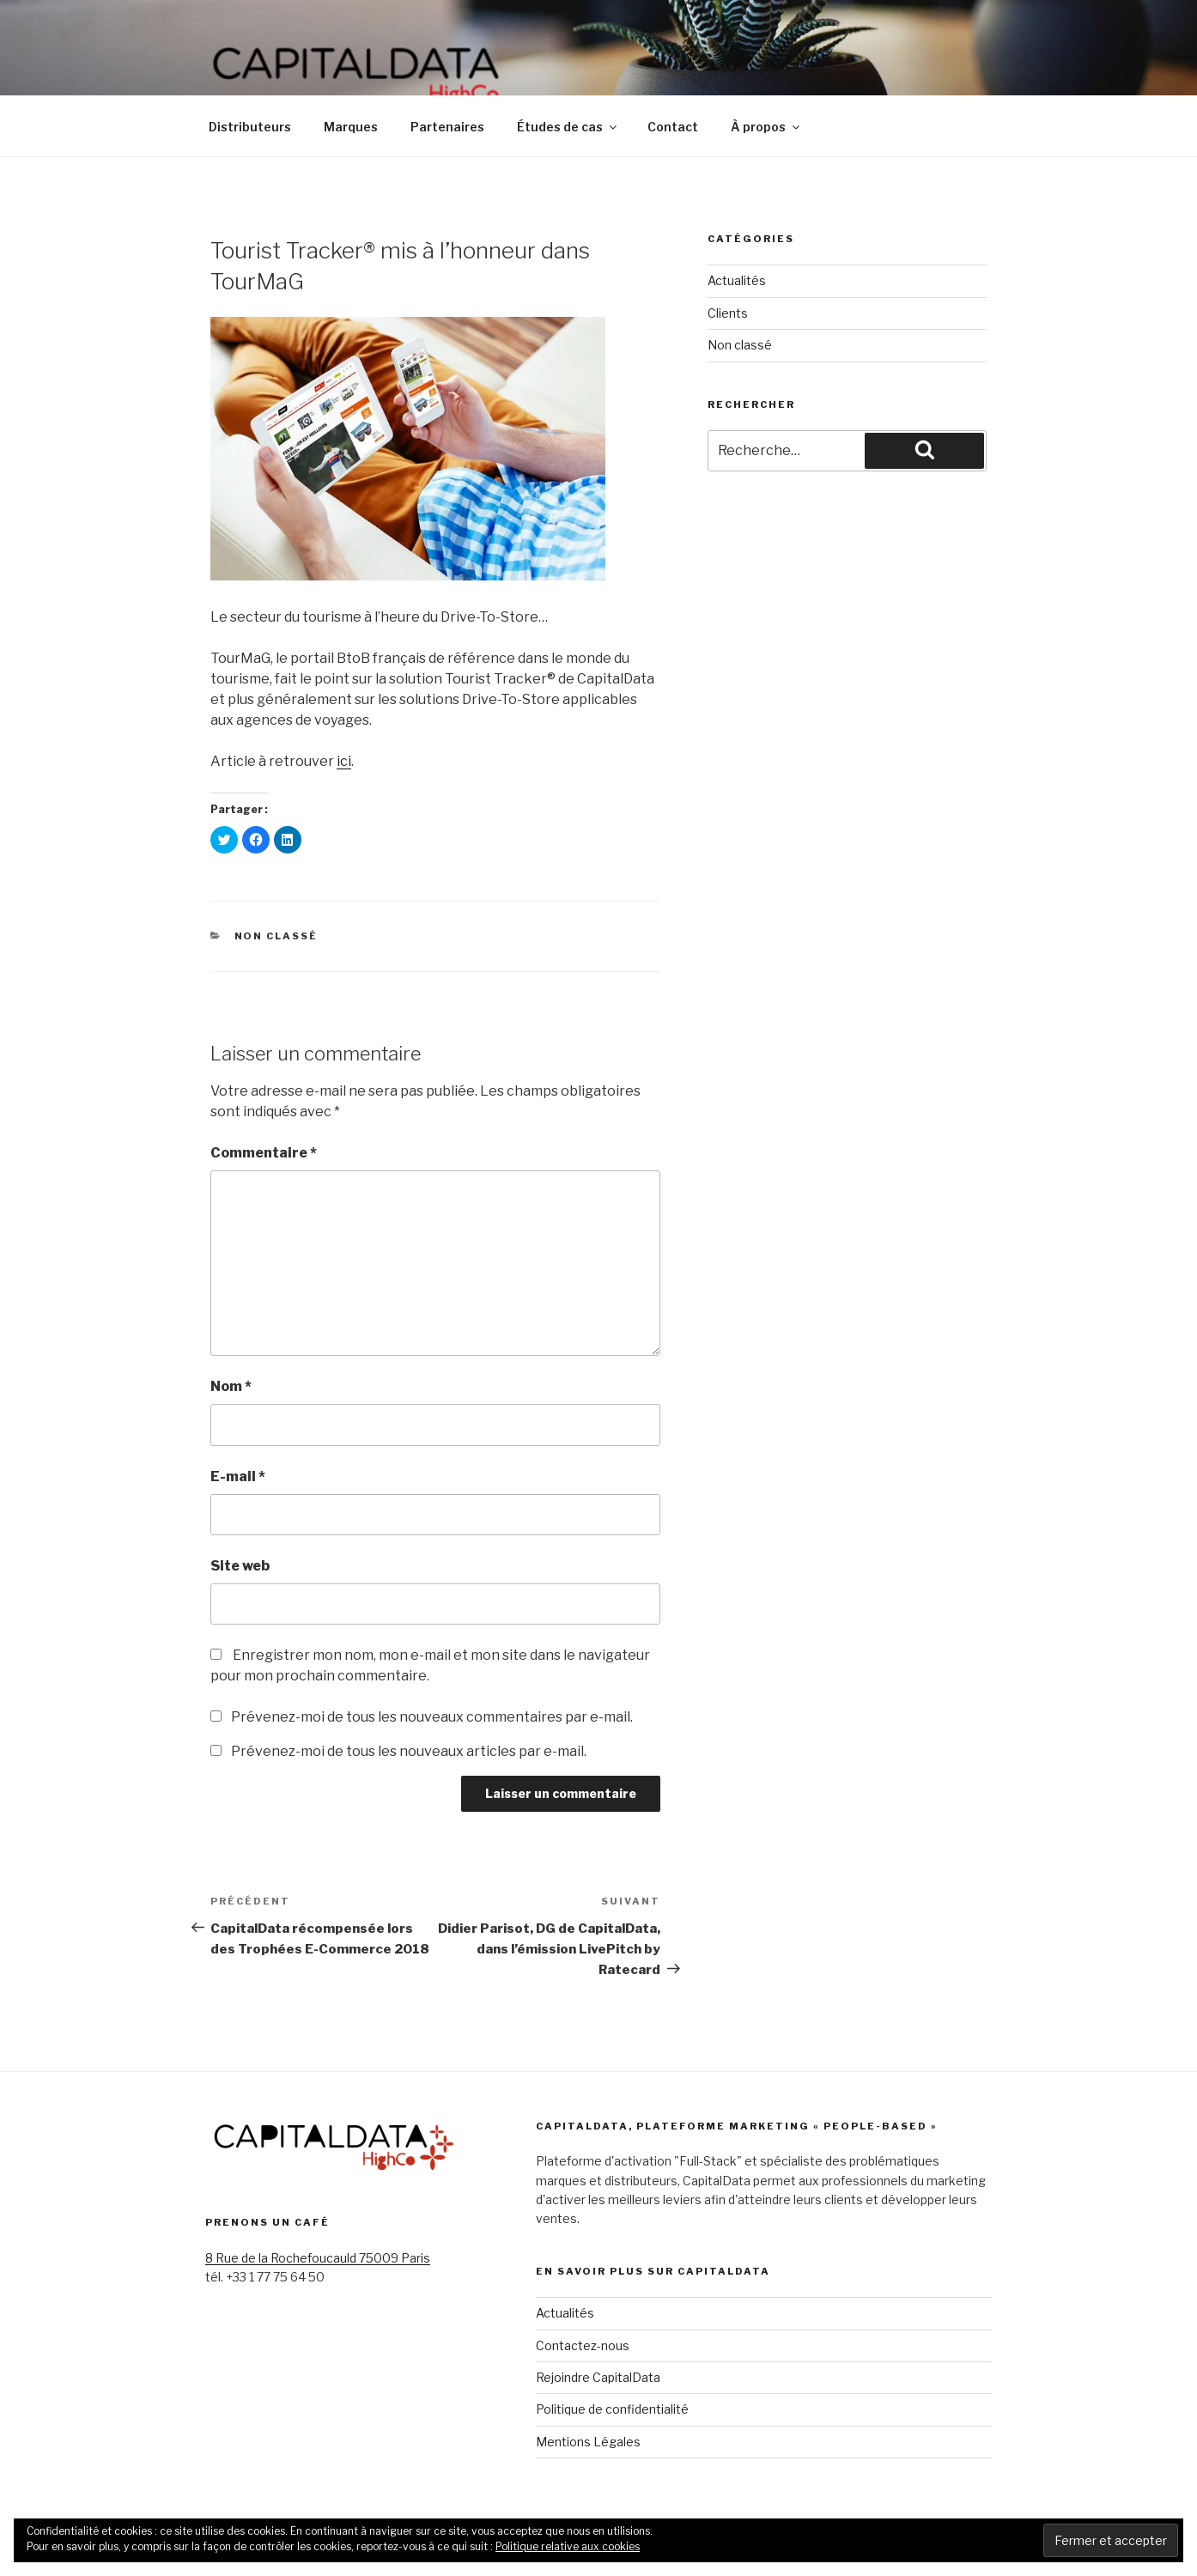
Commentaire (263, 1153)
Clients (728, 313)
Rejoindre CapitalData (598, 2377)
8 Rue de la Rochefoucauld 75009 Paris (317, 2258)
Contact (672, 126)
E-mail (237, 1476)
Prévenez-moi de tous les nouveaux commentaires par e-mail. (432, 1717)
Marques (351, 126)
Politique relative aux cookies (567, 2546)
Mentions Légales (588, 2441)
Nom (231, 1386)
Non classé (276, 936)
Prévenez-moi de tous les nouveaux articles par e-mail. (408, 1751)
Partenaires (447, 126)
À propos (766, 126)
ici (344, 761)
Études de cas (568, 126)
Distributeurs (250, 126)
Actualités (737, 280)
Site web (240, 1566)
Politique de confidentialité (612, 2409)
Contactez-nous (582, 2345)
